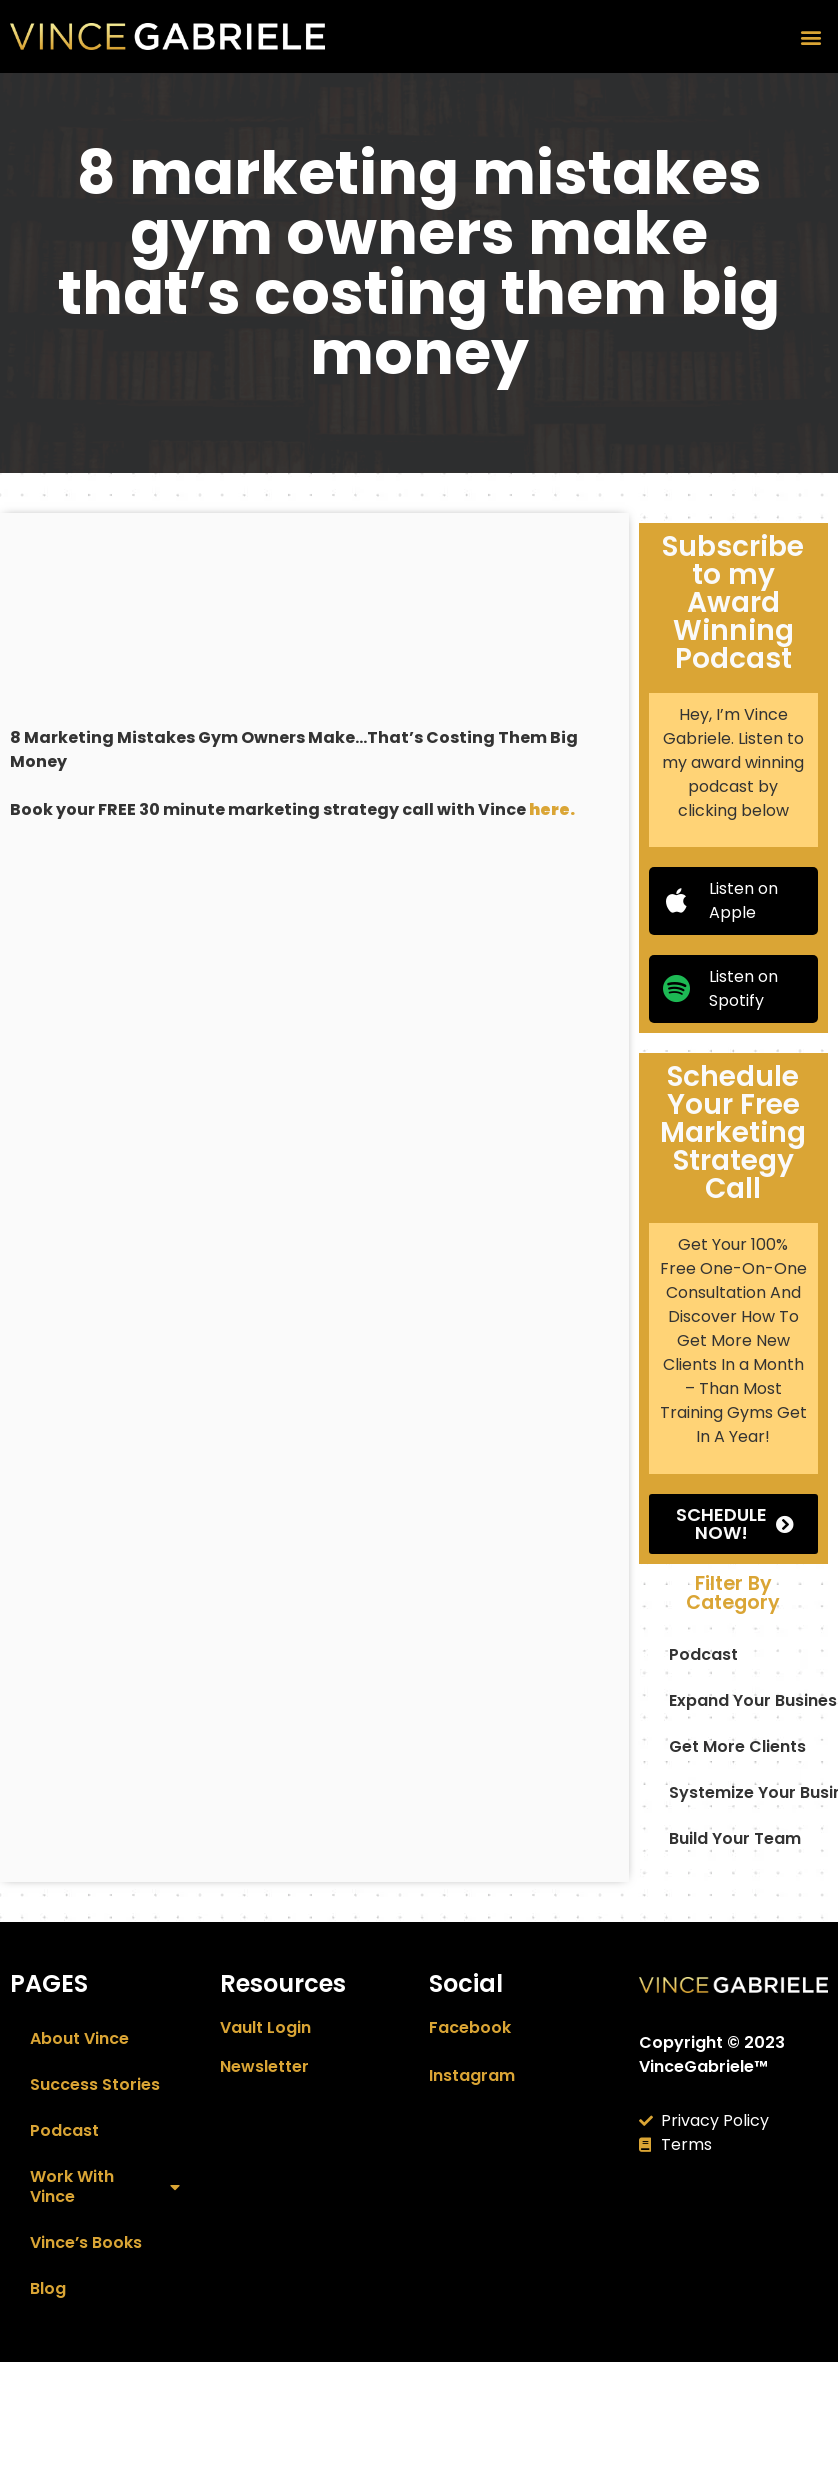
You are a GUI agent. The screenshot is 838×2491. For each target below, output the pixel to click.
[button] (811, 36)
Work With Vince (105, 2186)
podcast (703, 1654)
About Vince (79, 2038)
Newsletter (264, 2066)
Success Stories (95, 2084)
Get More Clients (737, 1746)
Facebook (470, 2027)
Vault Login (265, 2027)
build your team (735, 1838)
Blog (48, 2288)
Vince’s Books (86, 2242)
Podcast (64, 2130)
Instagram (472, 2075)
